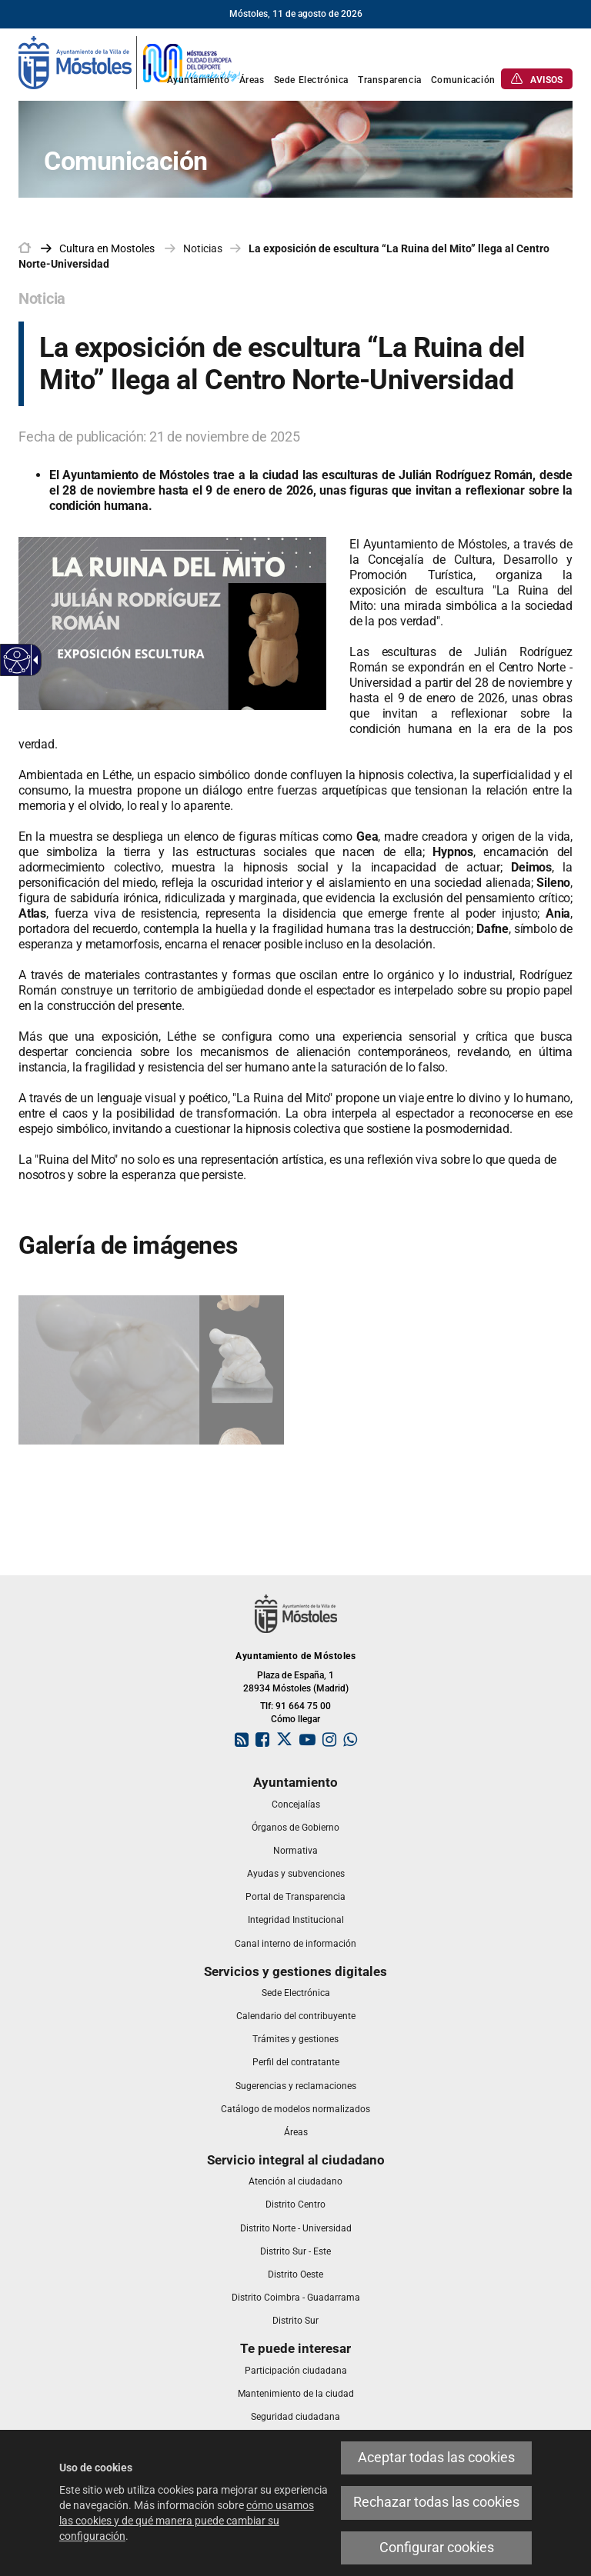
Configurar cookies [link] (436, 2547)
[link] (130, 61)
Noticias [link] (202, 248)
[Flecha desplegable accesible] (33, 660)
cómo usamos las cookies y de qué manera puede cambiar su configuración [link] (186, 2520)
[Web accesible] (17, 660)
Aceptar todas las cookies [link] (436, 2457)
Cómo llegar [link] (295, 1719)
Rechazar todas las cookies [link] (436, 2502)
